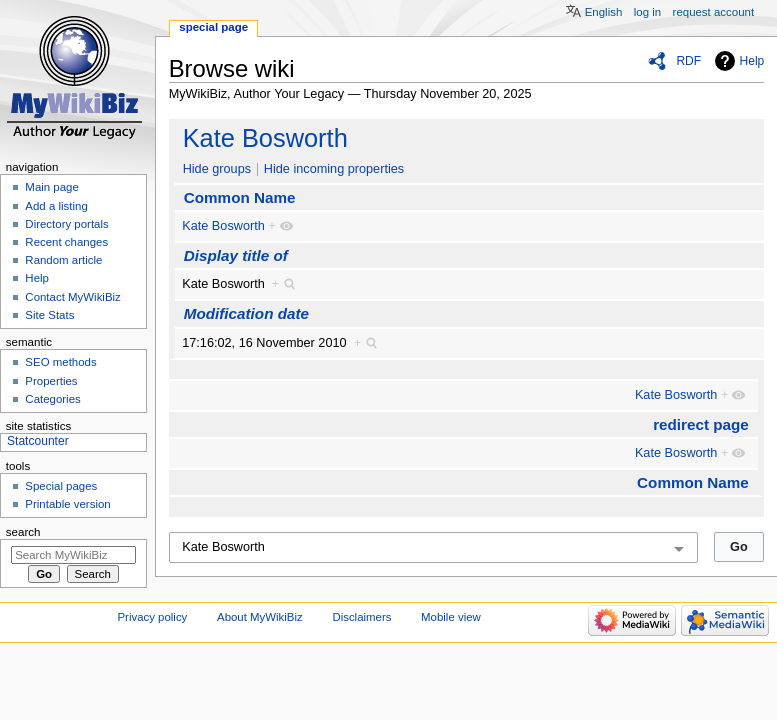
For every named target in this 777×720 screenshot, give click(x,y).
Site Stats (49, 315)
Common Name (240, 197)
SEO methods (60, 362)
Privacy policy (153, 617)
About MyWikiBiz (260, 617)
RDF (688, 61)
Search (23, 532)
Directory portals (66, 224)
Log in (647, 12)
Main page (52, 187)
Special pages (61, 486)
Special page (213, 27)
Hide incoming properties (334, 169)
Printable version (67, 504)
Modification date (246, 313)
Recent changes (66, 242)
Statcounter (38, 441)
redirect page (701, 424)
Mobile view (451, 617)
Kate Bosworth (265, 138)
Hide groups (217, 169)
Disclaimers (361, 617)
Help (752, 61)
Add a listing (56, 206)
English (604, 12)
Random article (63, 260)
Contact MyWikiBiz (72, 297)
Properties (51, 381)
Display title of (236, 255)
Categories (52, 399)
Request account (714, 12)
